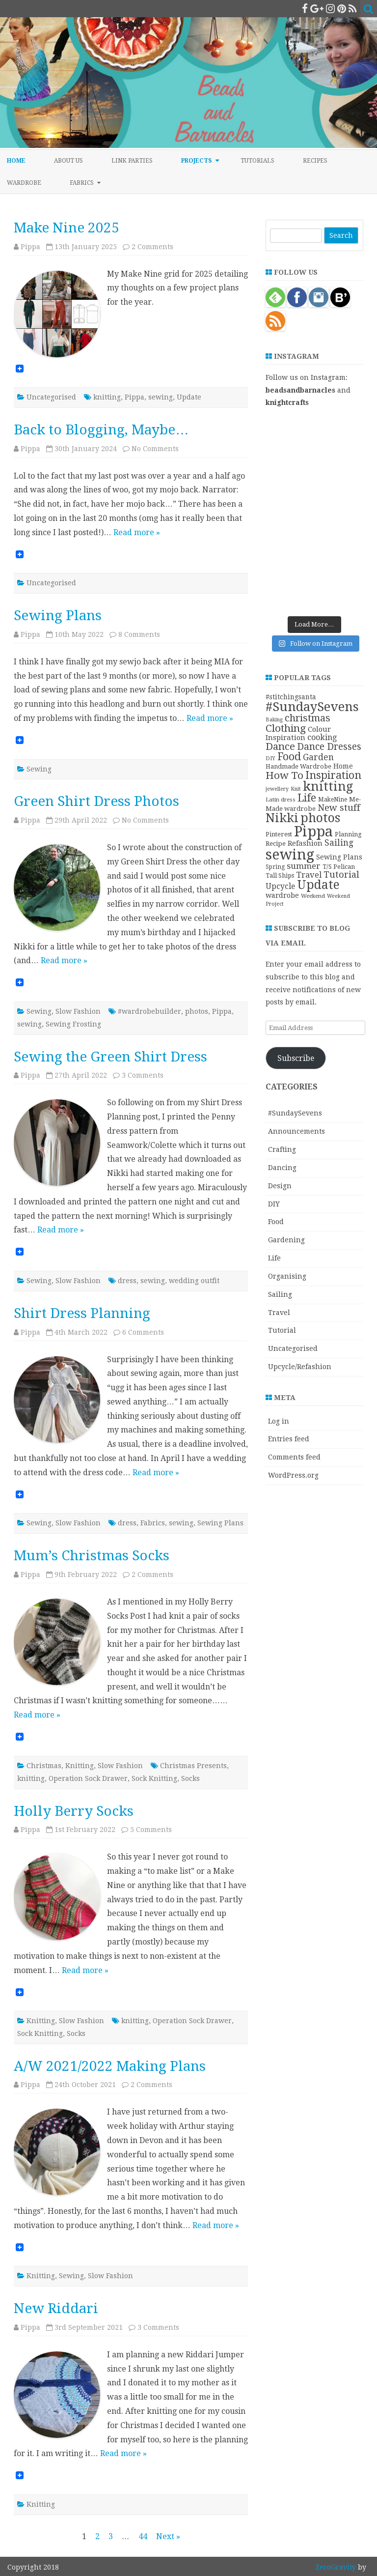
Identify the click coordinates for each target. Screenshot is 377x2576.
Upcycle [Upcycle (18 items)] (280, 886)
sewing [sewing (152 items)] (290, 854)
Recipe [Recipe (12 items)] (276, 843)
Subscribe (295, 1058)
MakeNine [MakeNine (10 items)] (332, 799)
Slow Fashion (78, 1011)
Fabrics (82, 182)
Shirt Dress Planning (82, 1313)
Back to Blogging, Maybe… (101, 430)
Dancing (282, 1168)
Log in (278, 1421)
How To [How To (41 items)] (284, 775)
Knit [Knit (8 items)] (296, 789)
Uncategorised (51, 397)
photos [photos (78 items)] (320, 818)
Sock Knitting (154, 1778)
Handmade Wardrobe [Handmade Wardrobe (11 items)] (298, 766)
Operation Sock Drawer (88, 1778)
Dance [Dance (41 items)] (280, 746)
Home (16, 160)
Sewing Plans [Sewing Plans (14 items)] (339, 857)
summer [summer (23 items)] (304, 866)
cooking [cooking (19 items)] (322, 737)
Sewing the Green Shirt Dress (110, 1057)
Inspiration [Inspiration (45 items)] (333, 775)
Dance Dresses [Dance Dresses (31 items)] (329, 746)
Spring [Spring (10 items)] (275, 866)
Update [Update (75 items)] (318, 885)
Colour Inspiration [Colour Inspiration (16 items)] (298, 733)
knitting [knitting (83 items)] (328, 786)
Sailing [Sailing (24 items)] (338, 843)
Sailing (280, 1294)
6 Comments (143, 1332)
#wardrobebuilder (149, 1011)
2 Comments (152, 247)
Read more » (136, 532)
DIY (274, 1204)
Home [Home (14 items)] (343, 766)
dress (127, 1281)
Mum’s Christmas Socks (91, 1555)
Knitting (79, 1766)
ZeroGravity (335, 2567)
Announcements (296, 1131)
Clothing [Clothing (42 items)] (286, 728)
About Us (68, 160)
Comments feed (294, 1457)
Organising (287, 1276)
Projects (196, 160)
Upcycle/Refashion (299, 1367)
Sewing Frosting (73, 1024)
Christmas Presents (193, 1766)
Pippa (30, 247)
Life (274, 1258)
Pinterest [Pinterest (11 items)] (279, 834)
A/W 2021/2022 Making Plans (110, 2066)
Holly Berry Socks (74, 1811)
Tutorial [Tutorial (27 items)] (341, 874)
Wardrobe (24, 182)
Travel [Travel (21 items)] (309, 875)
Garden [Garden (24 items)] (318, 757)
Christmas (44, 1766)
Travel (279, 1313)
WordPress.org (293, 1475)
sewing (160, 397)
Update (189, 397)
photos (196, 1011)
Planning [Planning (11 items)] (348, 834)
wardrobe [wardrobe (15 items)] (282, 895)
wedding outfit (194, 1281)
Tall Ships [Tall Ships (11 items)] (280, 875)
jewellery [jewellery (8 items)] (277, 789)
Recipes (315, 160)
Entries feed (288, 1439)
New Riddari (56, 2308)
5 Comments (151, 1829)
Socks (190, 1778)
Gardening (286, 1240)
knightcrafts (287, 402)
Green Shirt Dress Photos (96, 801)
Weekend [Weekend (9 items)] (313, 895)
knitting (107, 397)
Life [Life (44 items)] (306, 798)
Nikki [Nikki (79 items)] (282, 818)
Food (276, 1222)
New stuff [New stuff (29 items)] (339, 807)
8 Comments (139, 634)
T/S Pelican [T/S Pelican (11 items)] (339, 866)
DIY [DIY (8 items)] (270, 758)
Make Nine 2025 (66, 228)
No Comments (155, 449)
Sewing (39, 769)
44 (142, 2536)
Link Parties (132, 160)
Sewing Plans (58, 615)
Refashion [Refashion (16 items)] (305, 843)
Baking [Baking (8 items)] (274, 719)
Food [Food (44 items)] (289, 756)
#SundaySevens (295, 1113)
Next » (168, 2536)
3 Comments (142, 1075)
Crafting (282, 1149)
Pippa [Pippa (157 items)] (313, 831)
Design (280, 1186)
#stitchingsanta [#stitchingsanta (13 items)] (291, 697)
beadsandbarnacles (300, 390)
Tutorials (257, 160)
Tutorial (282, 1330)
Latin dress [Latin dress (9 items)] (281, 799)
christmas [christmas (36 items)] (307, 718)
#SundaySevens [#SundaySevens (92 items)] (312, 706)
